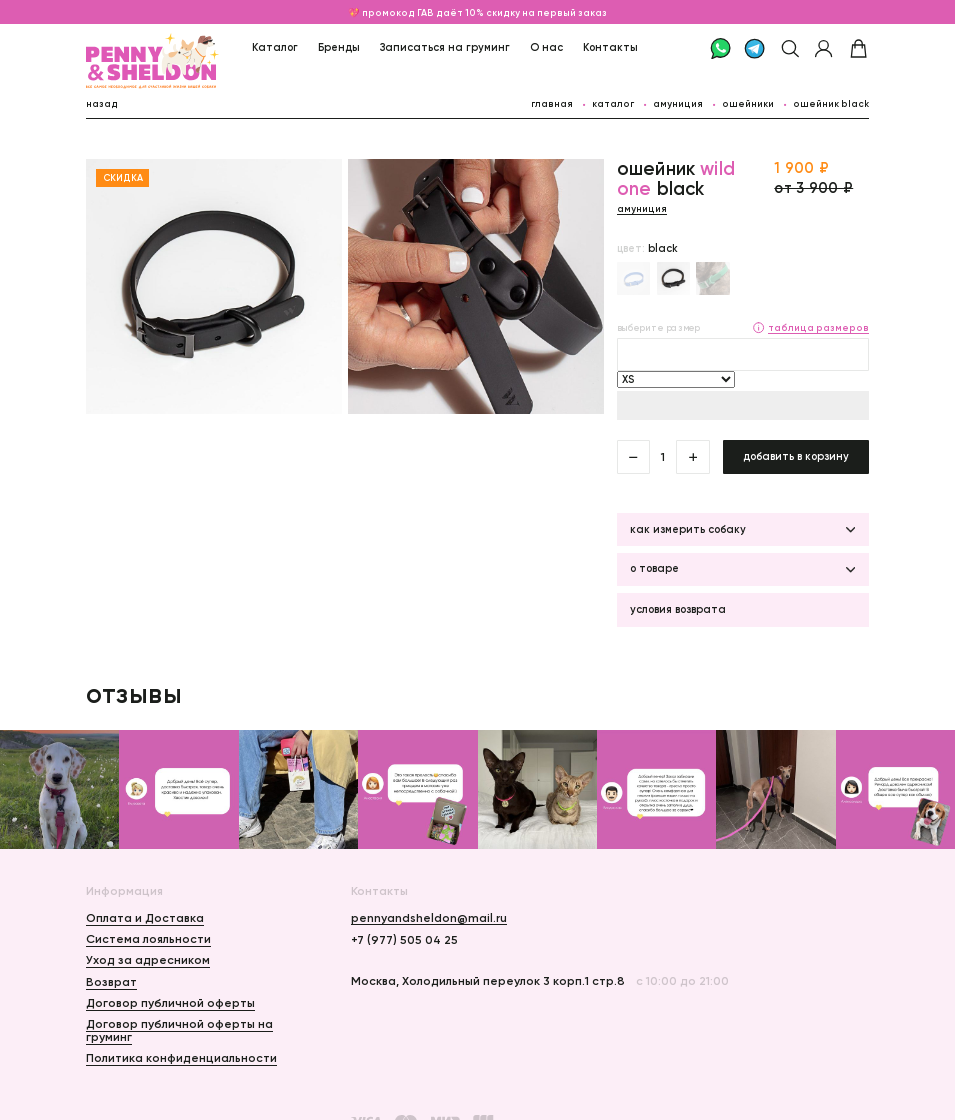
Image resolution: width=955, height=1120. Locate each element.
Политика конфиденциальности (181, 1057)
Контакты (610, 47)
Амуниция (678, 103)
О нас (546, 47)
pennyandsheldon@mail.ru (429, 918)
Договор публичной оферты (170, 1002)
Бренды (339, 47)
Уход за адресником (148, 959)
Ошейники (748, 103)
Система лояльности (148, 938)
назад (102, 103)
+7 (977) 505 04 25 (404, 939)
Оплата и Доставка (145, 917)
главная (552, 103)
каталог (613, 103)
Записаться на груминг (445, 47)
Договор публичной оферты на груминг (179, 1030)
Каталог (275, 47)
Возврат (111, 981)
